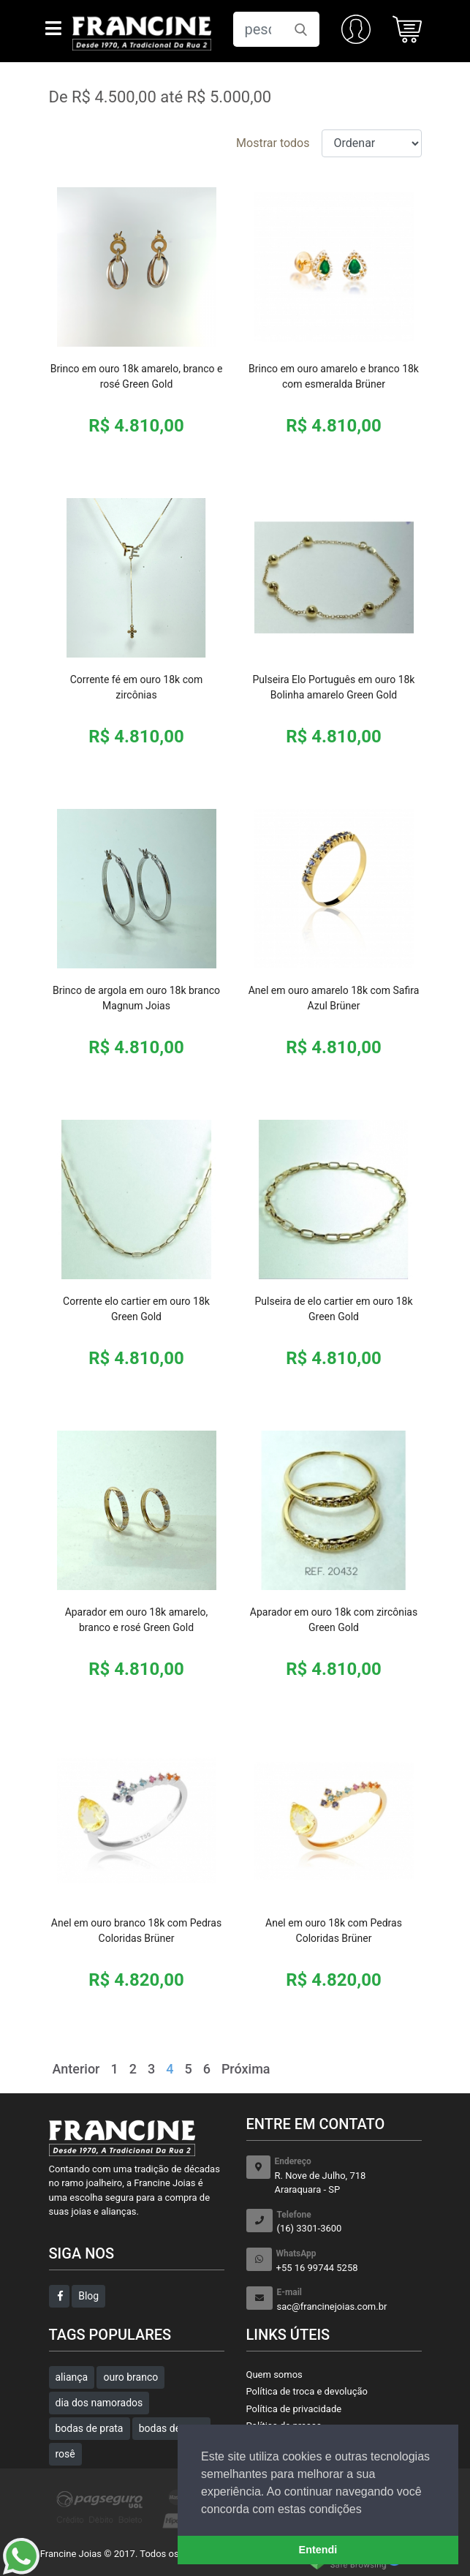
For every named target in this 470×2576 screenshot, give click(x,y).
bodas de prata (90, 2428)
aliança (72, 2377)
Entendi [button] (318, 2550)
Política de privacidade (294, 2408)
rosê (65, 2454)
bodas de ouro (171, 2428)
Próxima (245, 2068)
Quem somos (274, 2374)
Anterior (76, 2068)
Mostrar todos (272, 143)
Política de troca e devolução (307, 2391)
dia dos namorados (99, 2403)
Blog (88, 2296)
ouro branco (130, 2377)
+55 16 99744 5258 (349, 2260)
